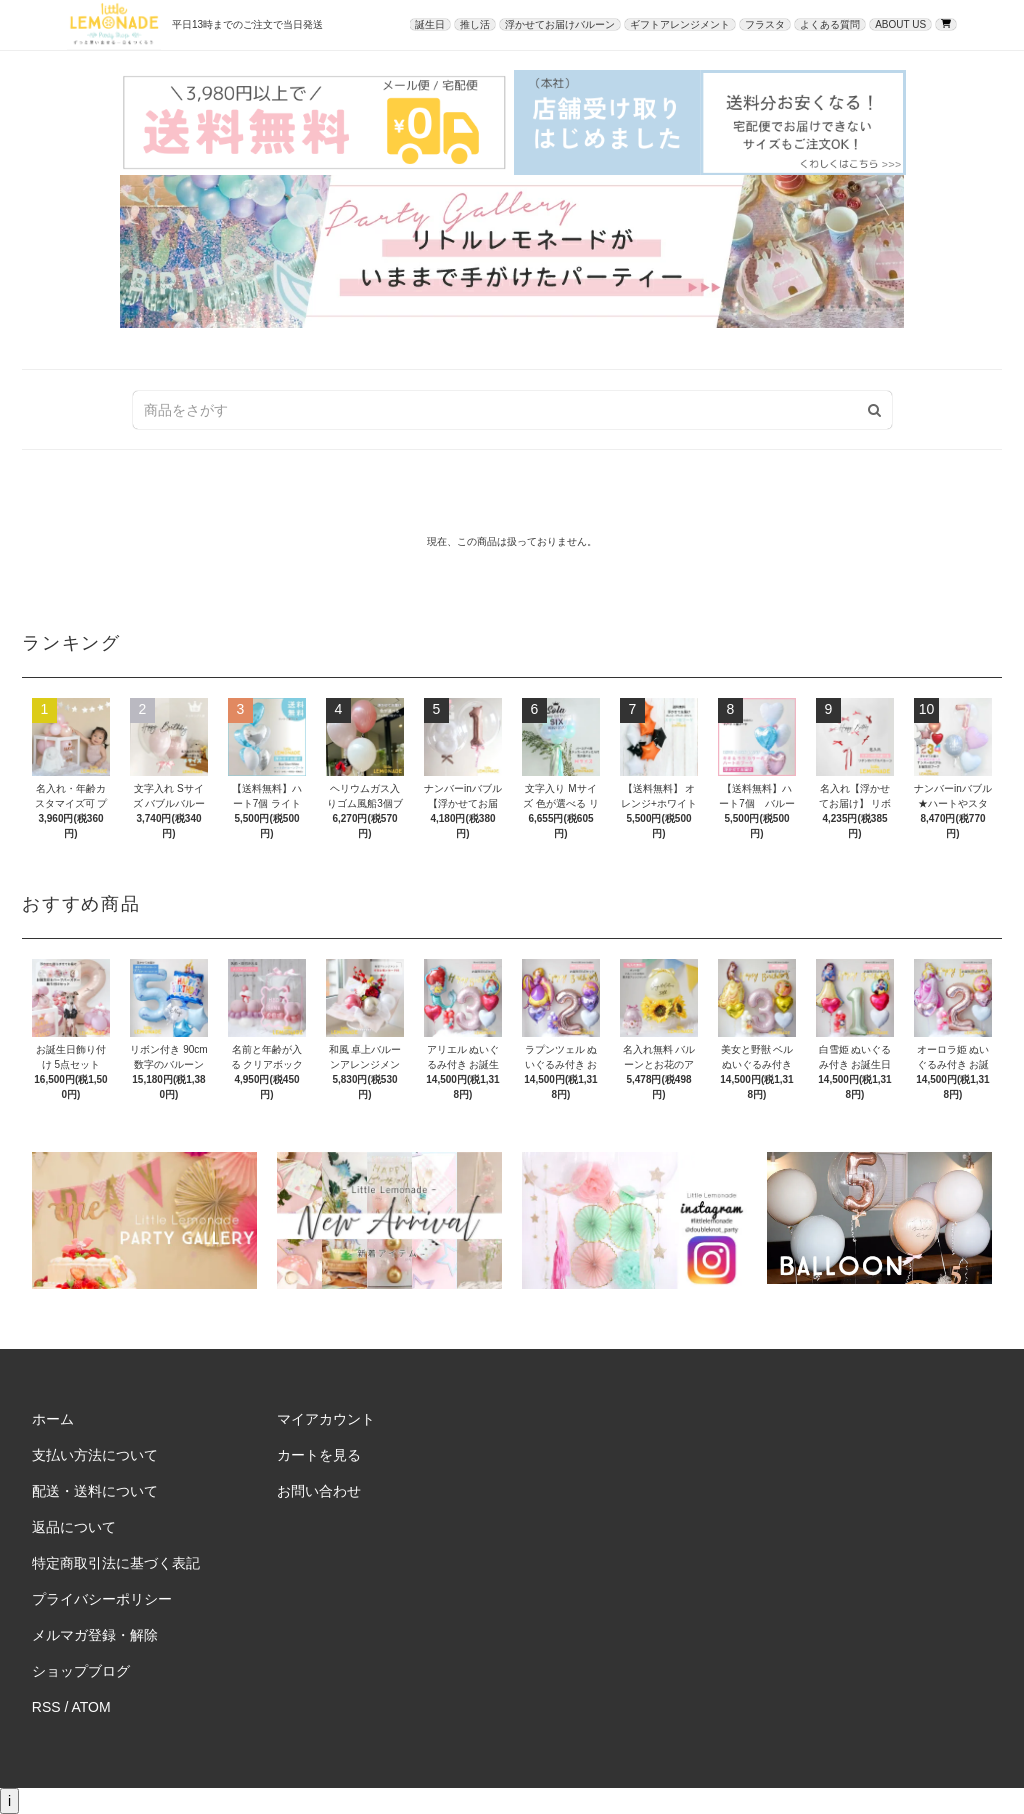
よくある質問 (830, 24)
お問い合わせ (319, 1491)
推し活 (475, 24)
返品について (74, 1527)
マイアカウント (326, 1419)
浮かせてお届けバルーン (560, 24)
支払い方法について (95, 1455)
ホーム (53, 1419)
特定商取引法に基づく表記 (116, 1563)
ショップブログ (81, 1671)
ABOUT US (900, 24)
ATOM (91, 1707)
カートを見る (319, 1455)
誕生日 (430, 24)
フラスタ (765, 24)
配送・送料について (95, 1491)
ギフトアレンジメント (680, 24)
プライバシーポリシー (102, 1599)
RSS (46, 1707)
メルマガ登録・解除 (95, 1635)
